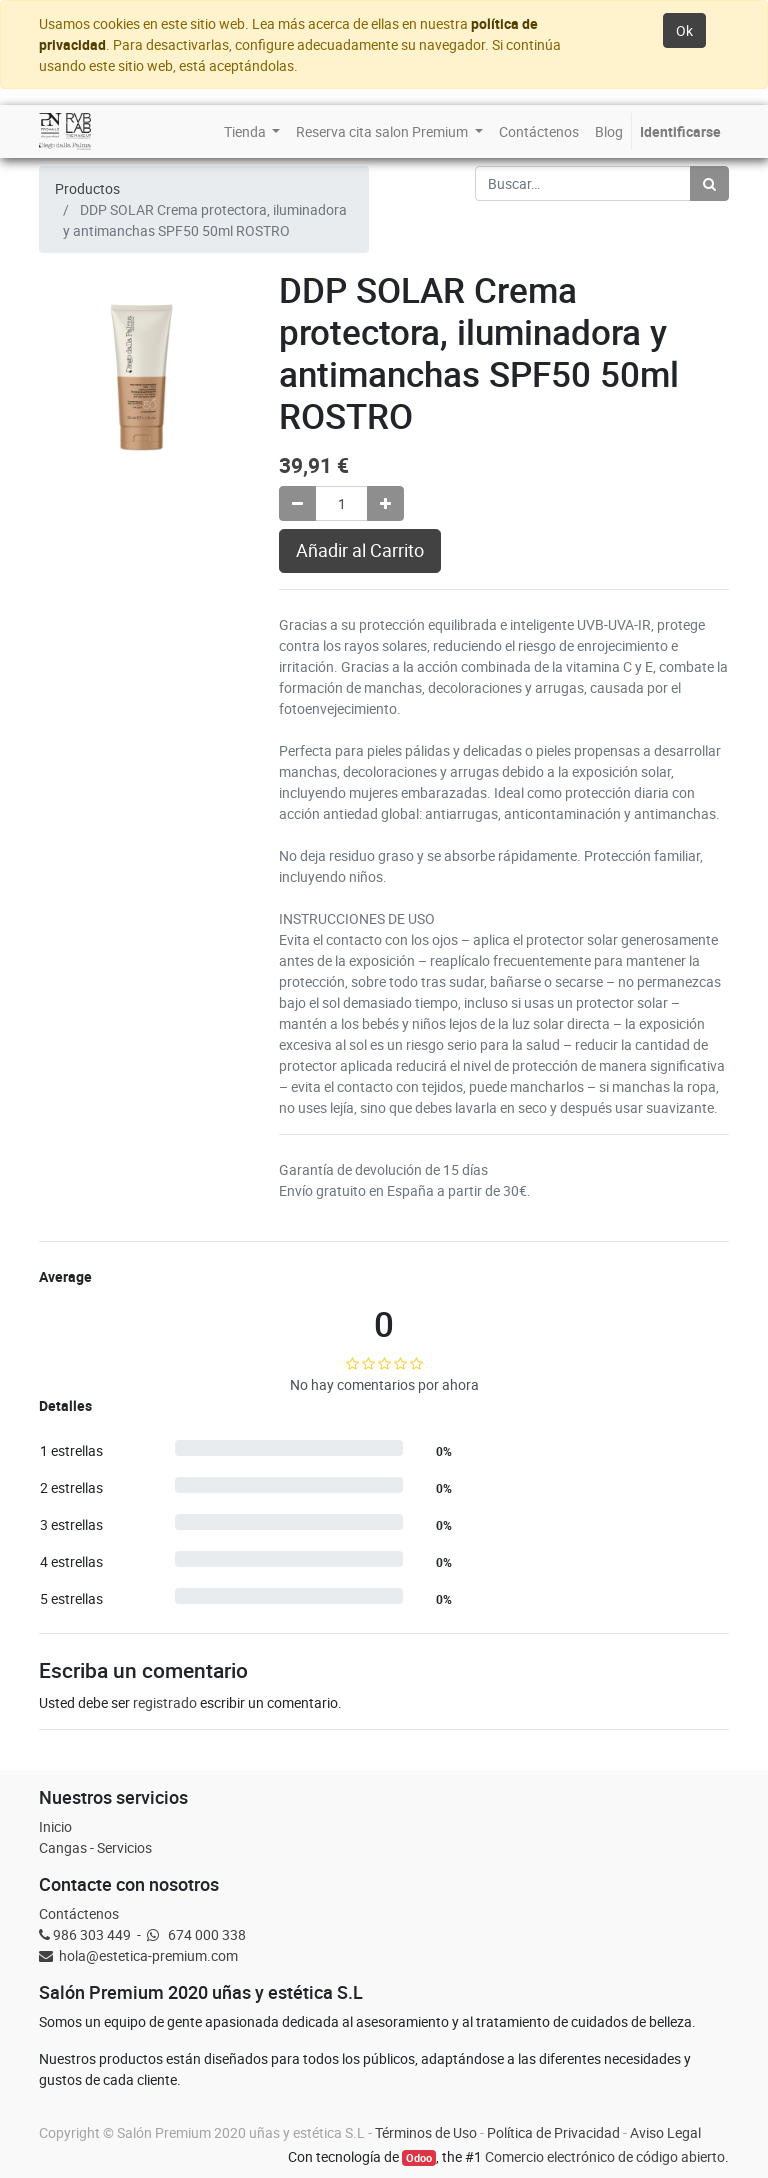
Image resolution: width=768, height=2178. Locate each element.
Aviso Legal (665, 2132)
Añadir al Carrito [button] (360, 550)
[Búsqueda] (709, 183)
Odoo (419, 2158)
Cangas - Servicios (95, 1847)
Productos (87, 188)
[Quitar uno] (297, 503)
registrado (165, 1702)
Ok (684, 30)
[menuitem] (252, 131)
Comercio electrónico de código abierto (605, 2156)
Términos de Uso (426, 2132)
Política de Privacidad (553, 2132)
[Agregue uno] (385, 503)
